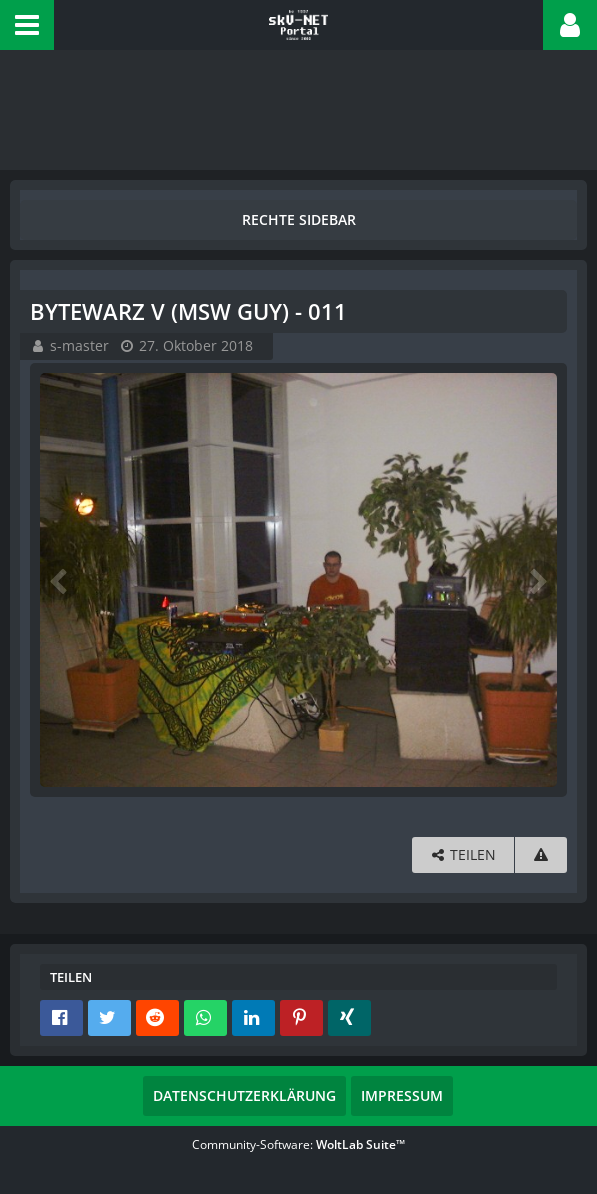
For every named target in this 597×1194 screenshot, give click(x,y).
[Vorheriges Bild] (60, 580)
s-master (79, 345)
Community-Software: (298, 1144)
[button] (27, 25)
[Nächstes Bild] (537, 580)
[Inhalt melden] (541, 855)
